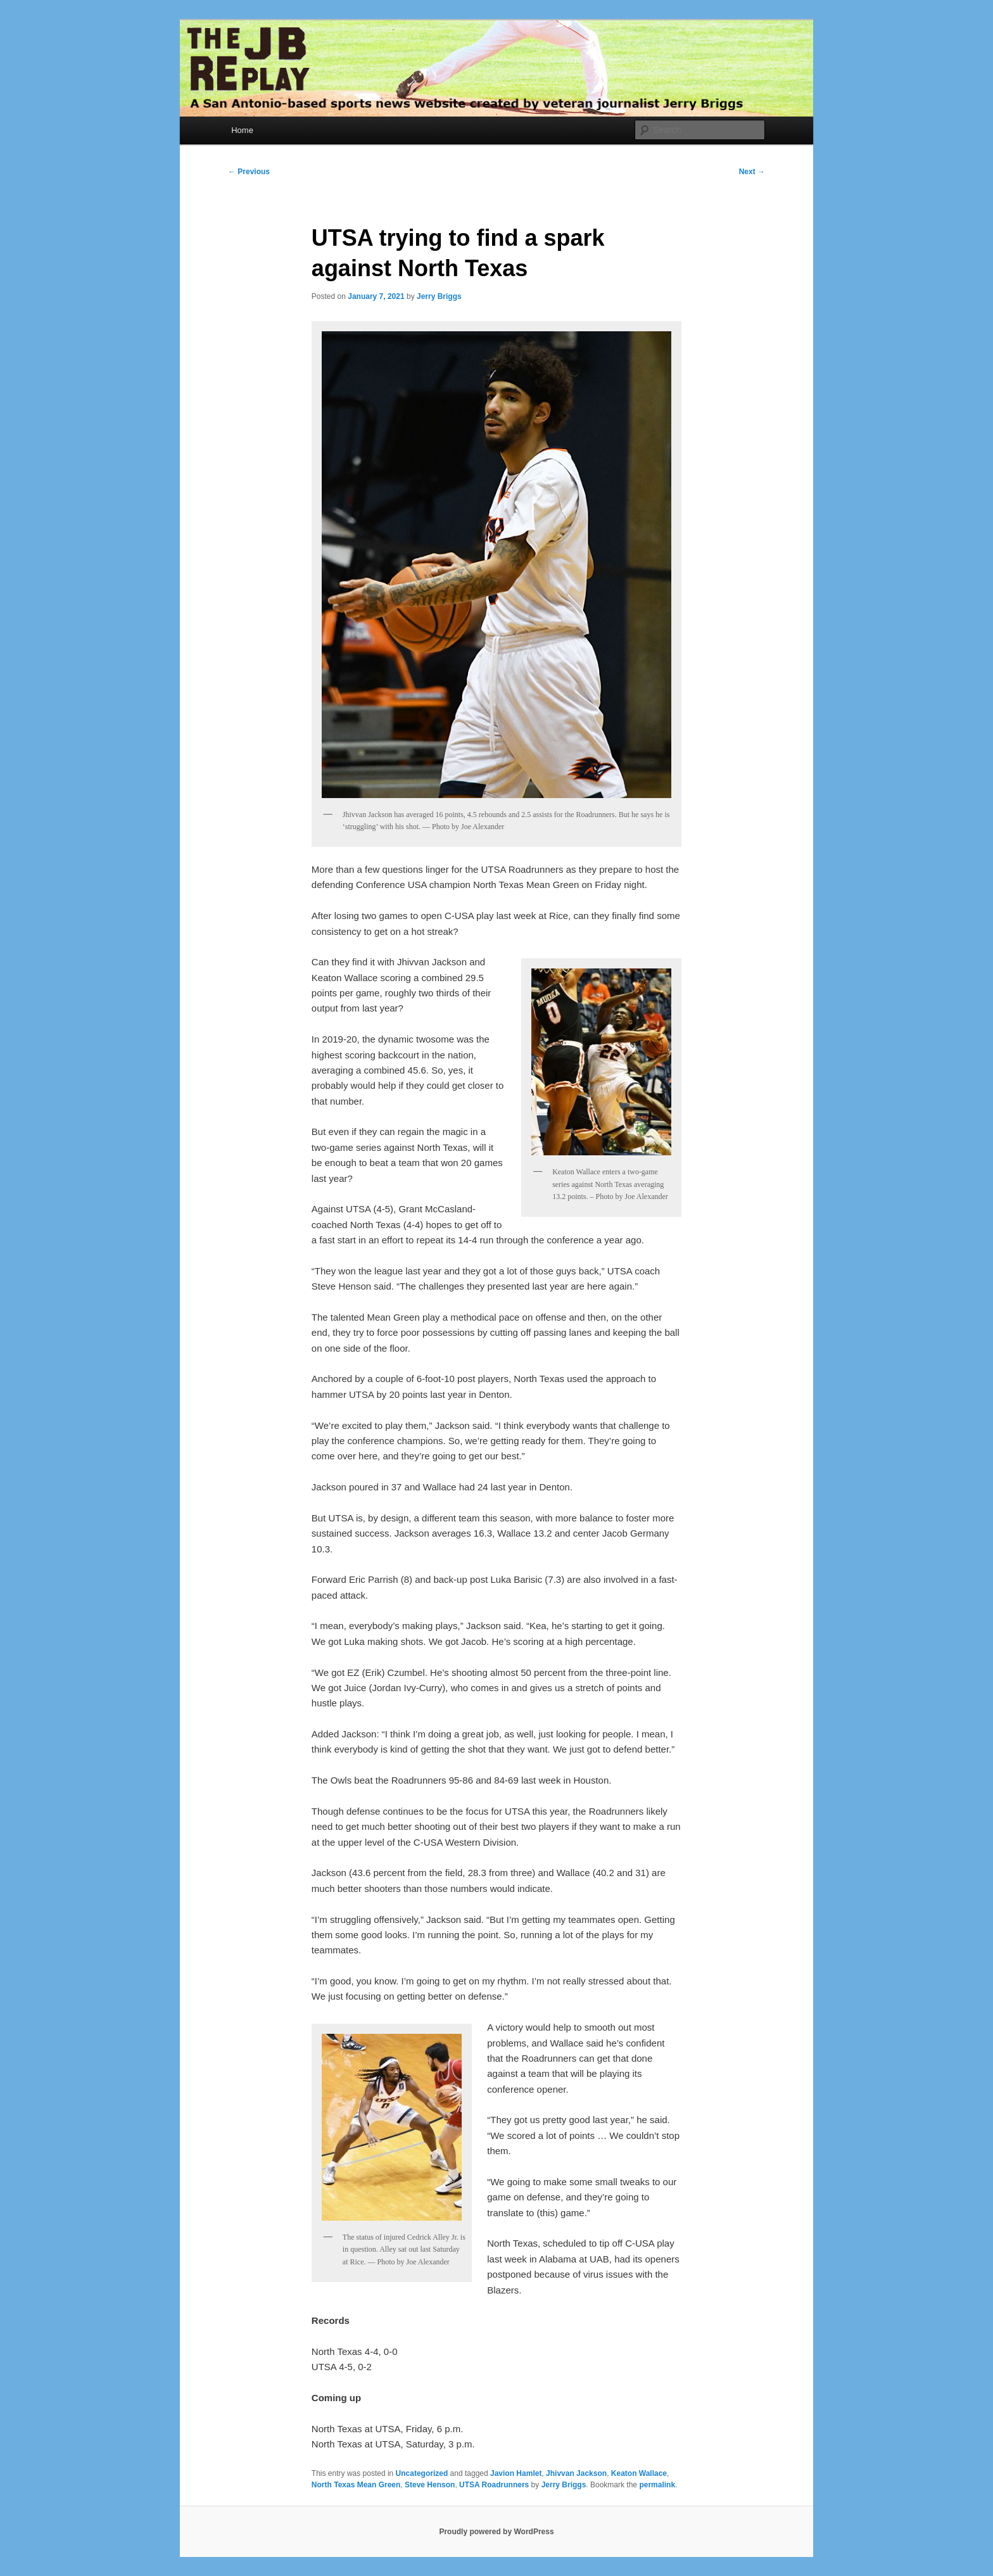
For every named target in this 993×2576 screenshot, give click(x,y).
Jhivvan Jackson (576, 2473)
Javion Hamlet (515, 2473)
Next (752, 171)
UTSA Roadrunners (494, 2484)
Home (242, 130)
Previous (249, 171)
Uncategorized (422, 2473)
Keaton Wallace (639, 2473)
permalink (657, 2484)
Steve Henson (430, 2484)
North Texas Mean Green (356, 2484)
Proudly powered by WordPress (496, 2531)
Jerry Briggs (439, 296)
